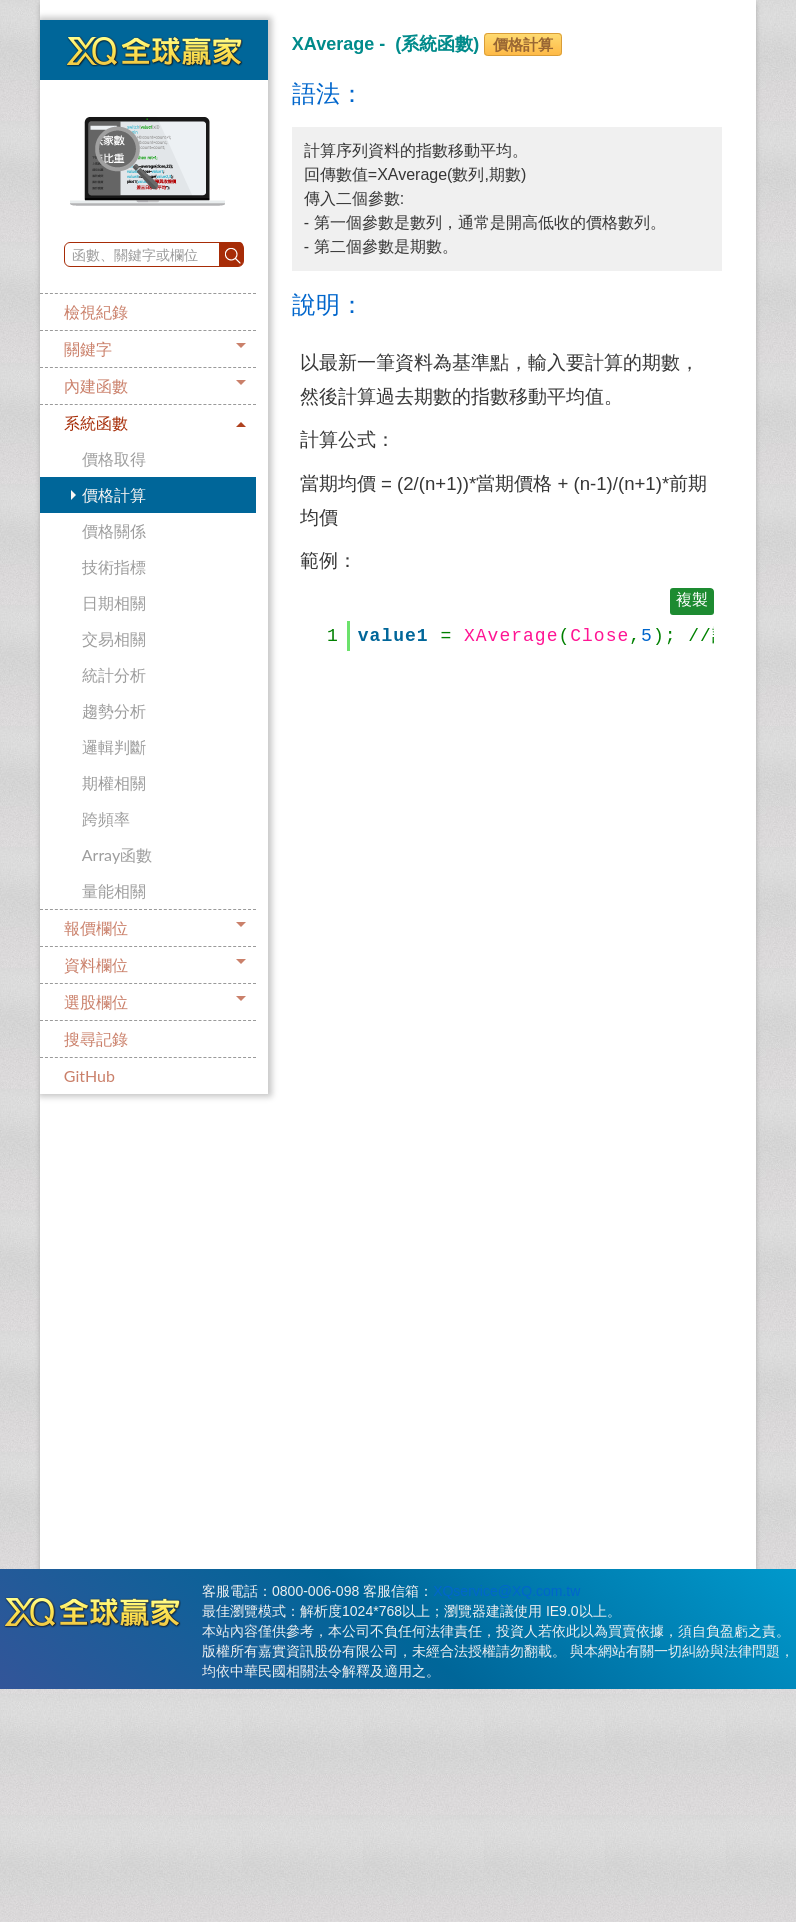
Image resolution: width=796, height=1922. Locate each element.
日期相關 (114, 602)
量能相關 (114, 890)
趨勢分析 (114, 710)
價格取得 (114, 458)
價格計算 (114, 494)
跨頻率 (106, 818)
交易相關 (114, 638)
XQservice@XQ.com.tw (506, 1591)
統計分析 (114, 674)
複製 (692, 601)
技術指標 (114, 566)
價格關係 (114, 530)
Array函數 (117, 854)
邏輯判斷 (114, 746)
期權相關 (114, 782)
